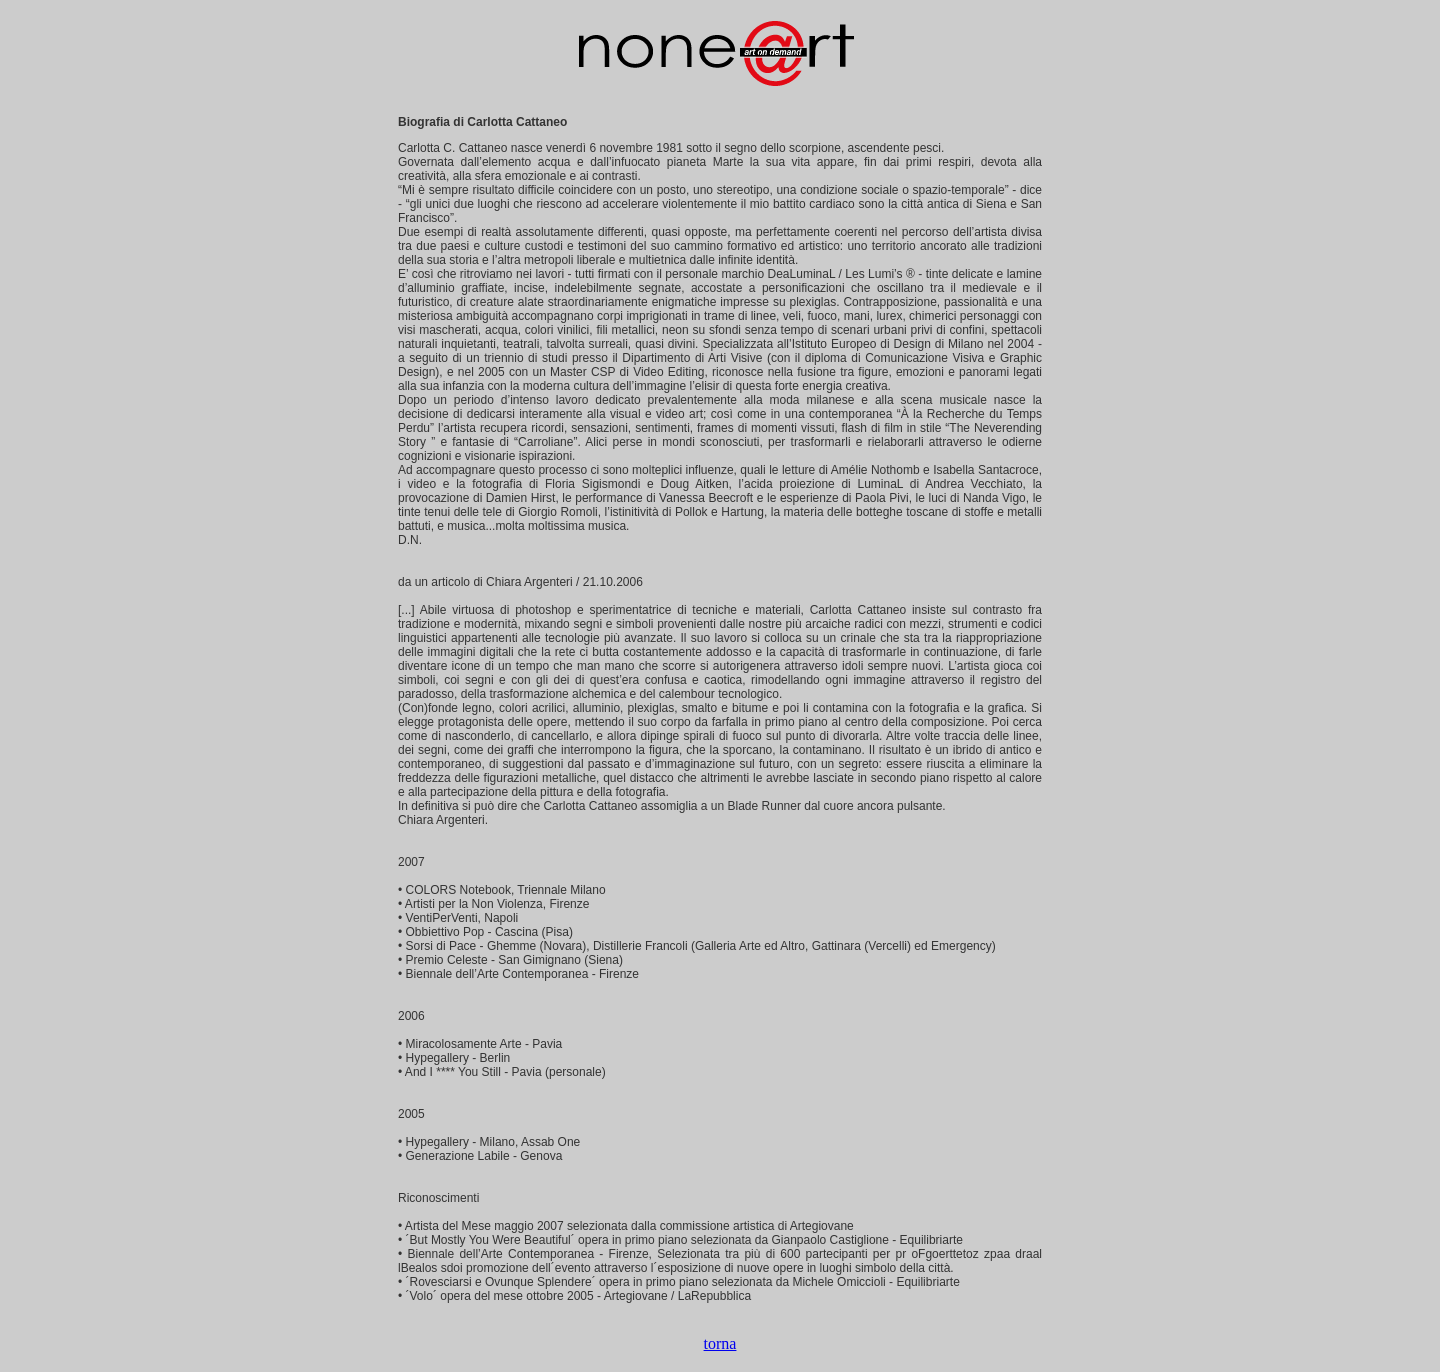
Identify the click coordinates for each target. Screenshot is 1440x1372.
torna (720, 1343)
